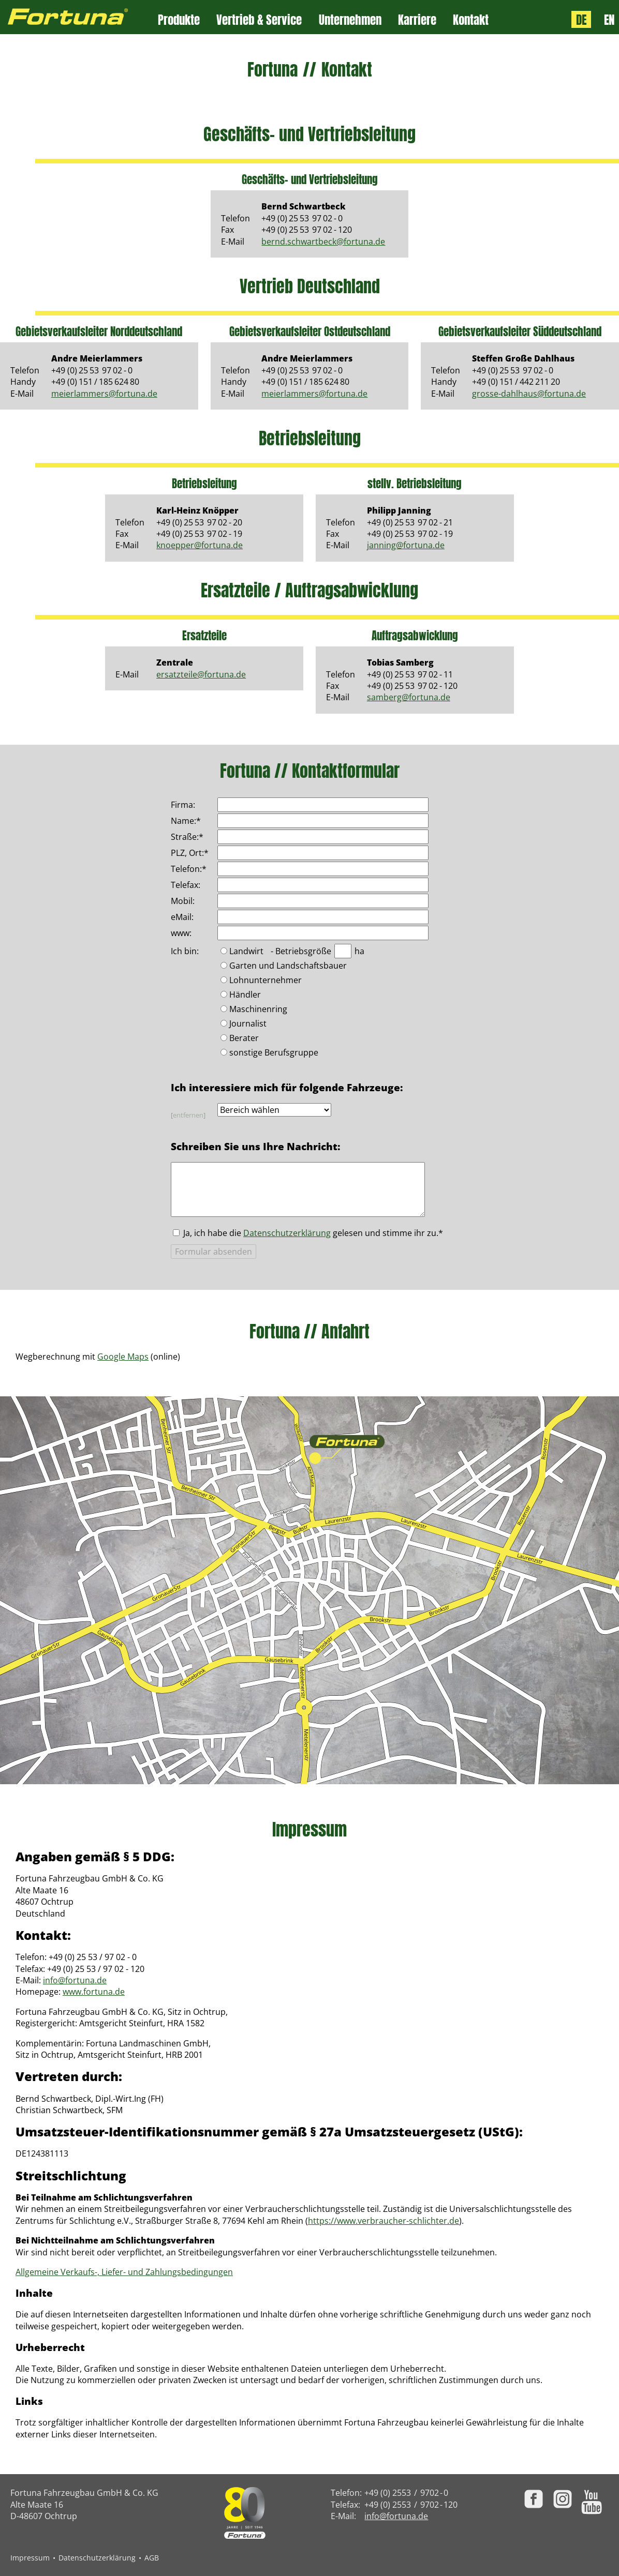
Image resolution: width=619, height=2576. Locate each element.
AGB (151, 2558)
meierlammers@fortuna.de (104, 393)
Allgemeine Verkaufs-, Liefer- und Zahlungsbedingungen (124, 2272)
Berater (244, 1039)
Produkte (179, 20)
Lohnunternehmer (265, 981)
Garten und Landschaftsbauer (288, 966)
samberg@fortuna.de (408, 697)
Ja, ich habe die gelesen (313, 1233)
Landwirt (246, 952)
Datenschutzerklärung (287, 1233)
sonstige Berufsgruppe (273, 1053)
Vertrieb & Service (259, 20)
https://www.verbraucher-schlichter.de (383, 2220)
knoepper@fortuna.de (199, 545)
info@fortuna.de (75, 1980)
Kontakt (471, 20)
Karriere (417, 20)
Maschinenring (258, 1010)
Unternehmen (350, 20)
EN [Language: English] (609, 19)
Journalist (248, 1024)
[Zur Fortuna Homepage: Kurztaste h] (79, 17)
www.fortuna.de (94, 1991)
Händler (245, 995)
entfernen (188, 1115)
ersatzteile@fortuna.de (201, 674)
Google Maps (123, 1356)
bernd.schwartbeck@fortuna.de (323, 241)
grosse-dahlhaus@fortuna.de (529, 393)
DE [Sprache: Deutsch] (581, 19)
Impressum (30, 2558)
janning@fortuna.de (406, 545)
